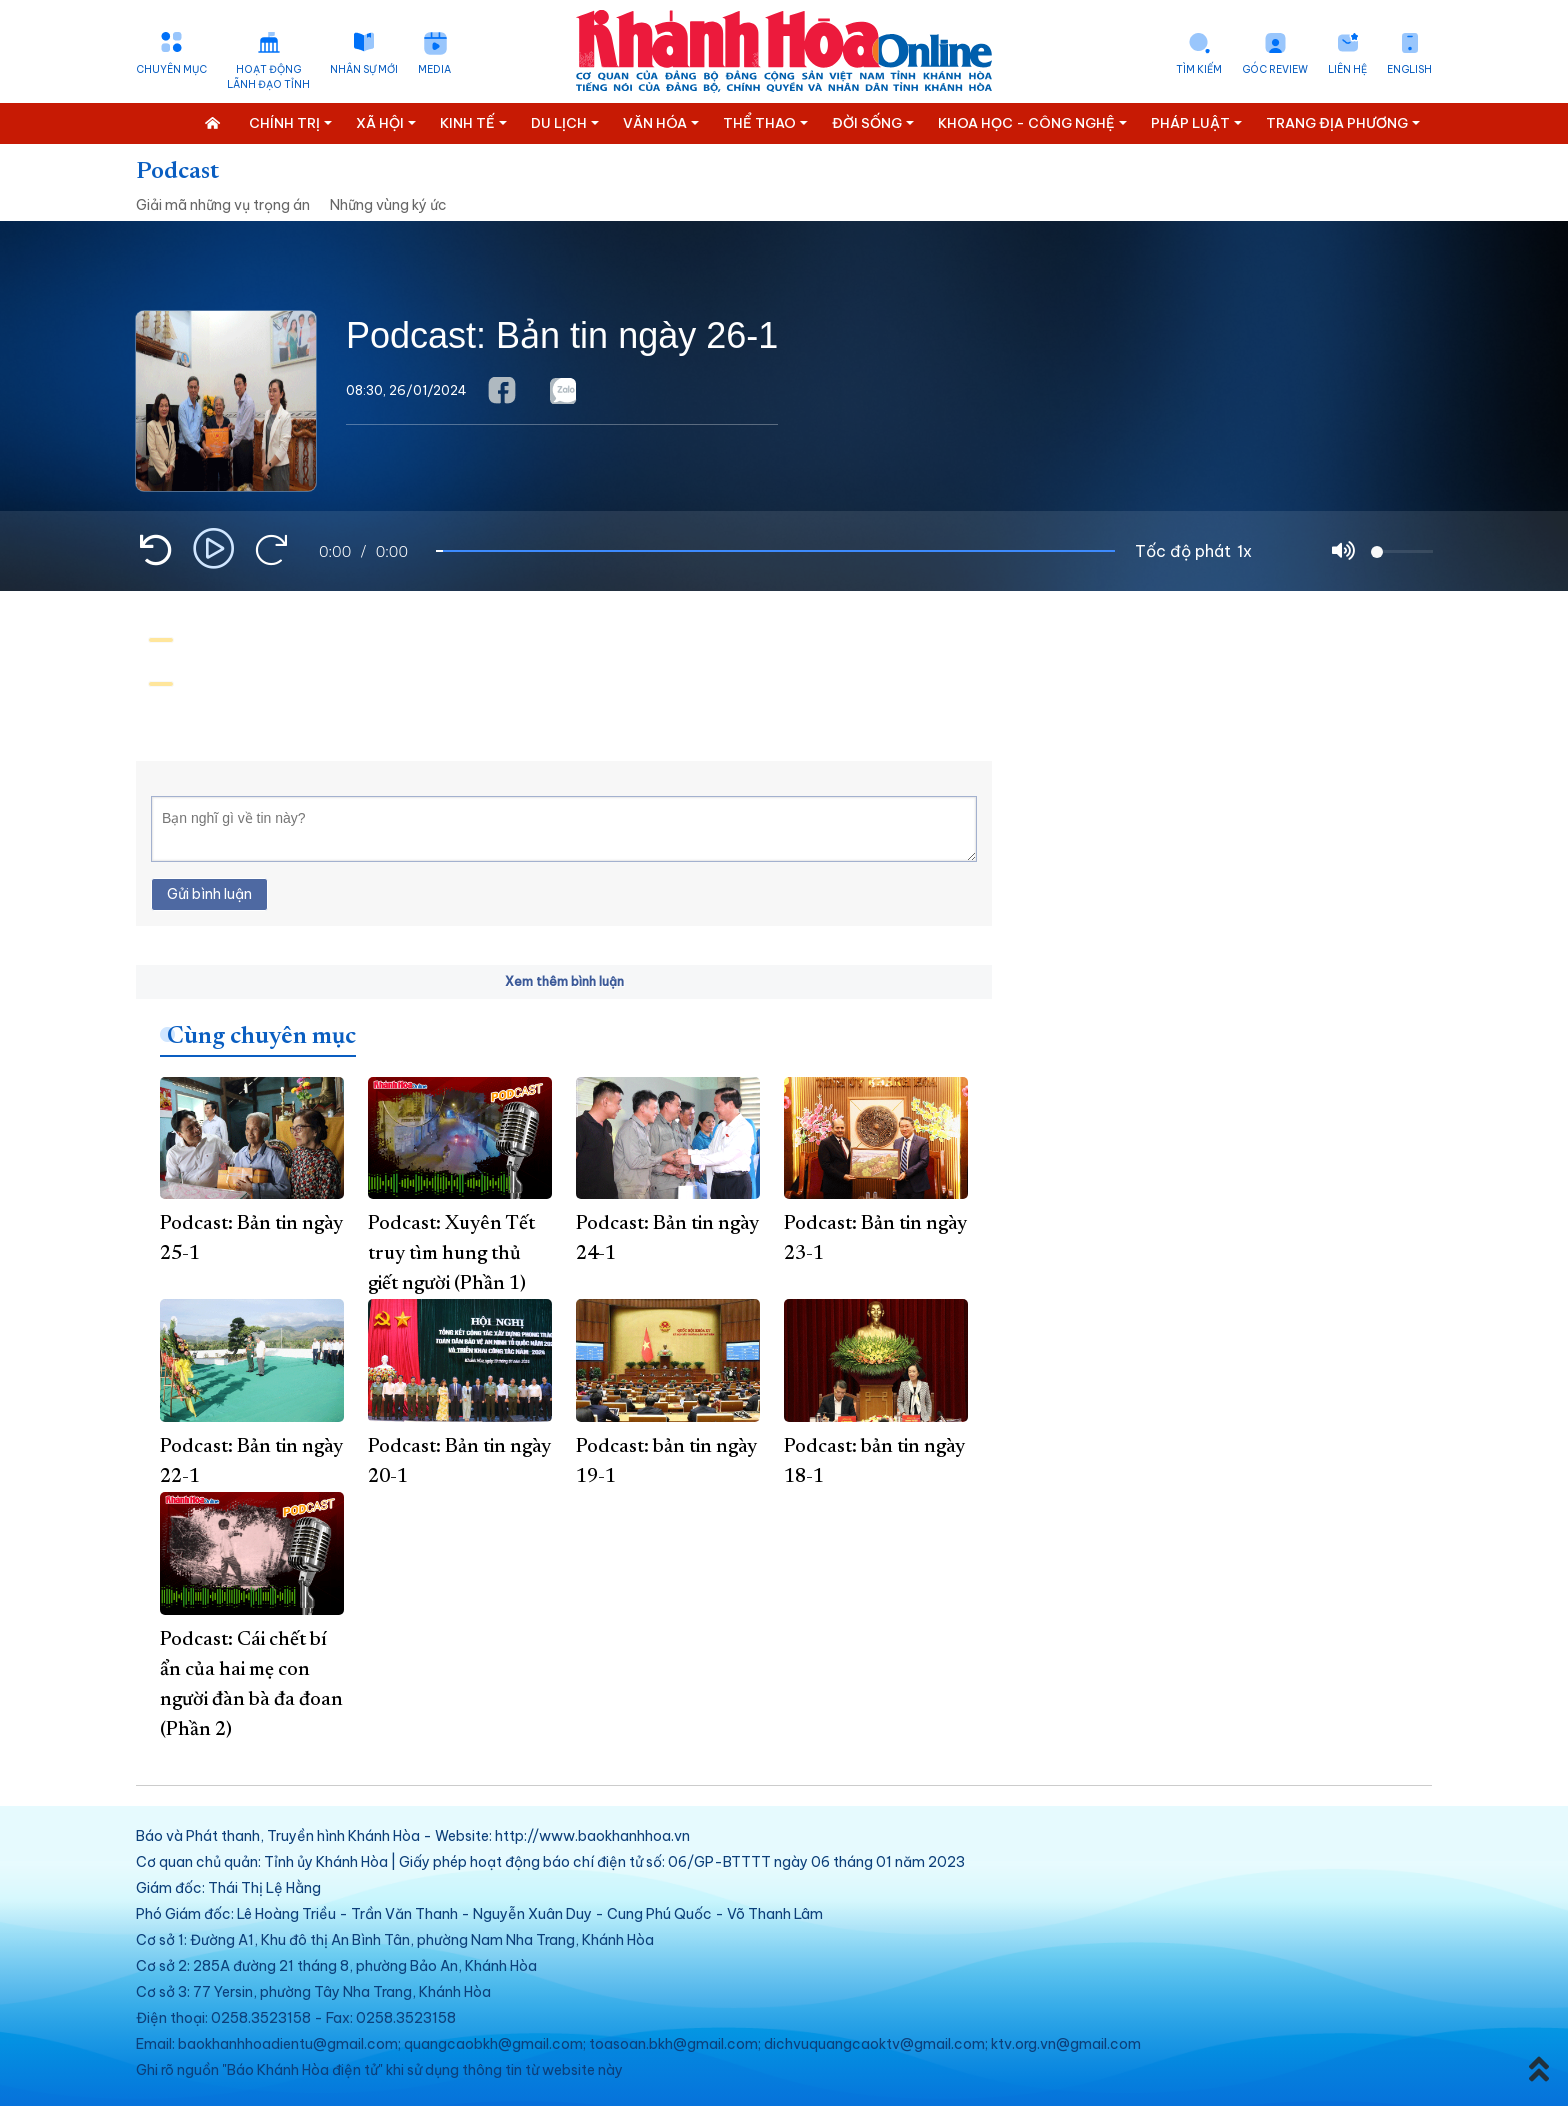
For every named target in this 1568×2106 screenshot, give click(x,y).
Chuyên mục (171, 69)
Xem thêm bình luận (564, 981)
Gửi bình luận (209, 894)
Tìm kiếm (1199, 69)
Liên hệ (1347, 69)
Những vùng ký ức (388, 205)
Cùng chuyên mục (261, 1037)
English (1409, 69)
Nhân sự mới (364, 69)
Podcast (177, 172)
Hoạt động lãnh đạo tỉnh (268, 77)
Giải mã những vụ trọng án (223, 205)
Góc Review (1275, 69)
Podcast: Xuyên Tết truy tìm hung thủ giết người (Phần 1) (451, 1254)
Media (434, 69)
